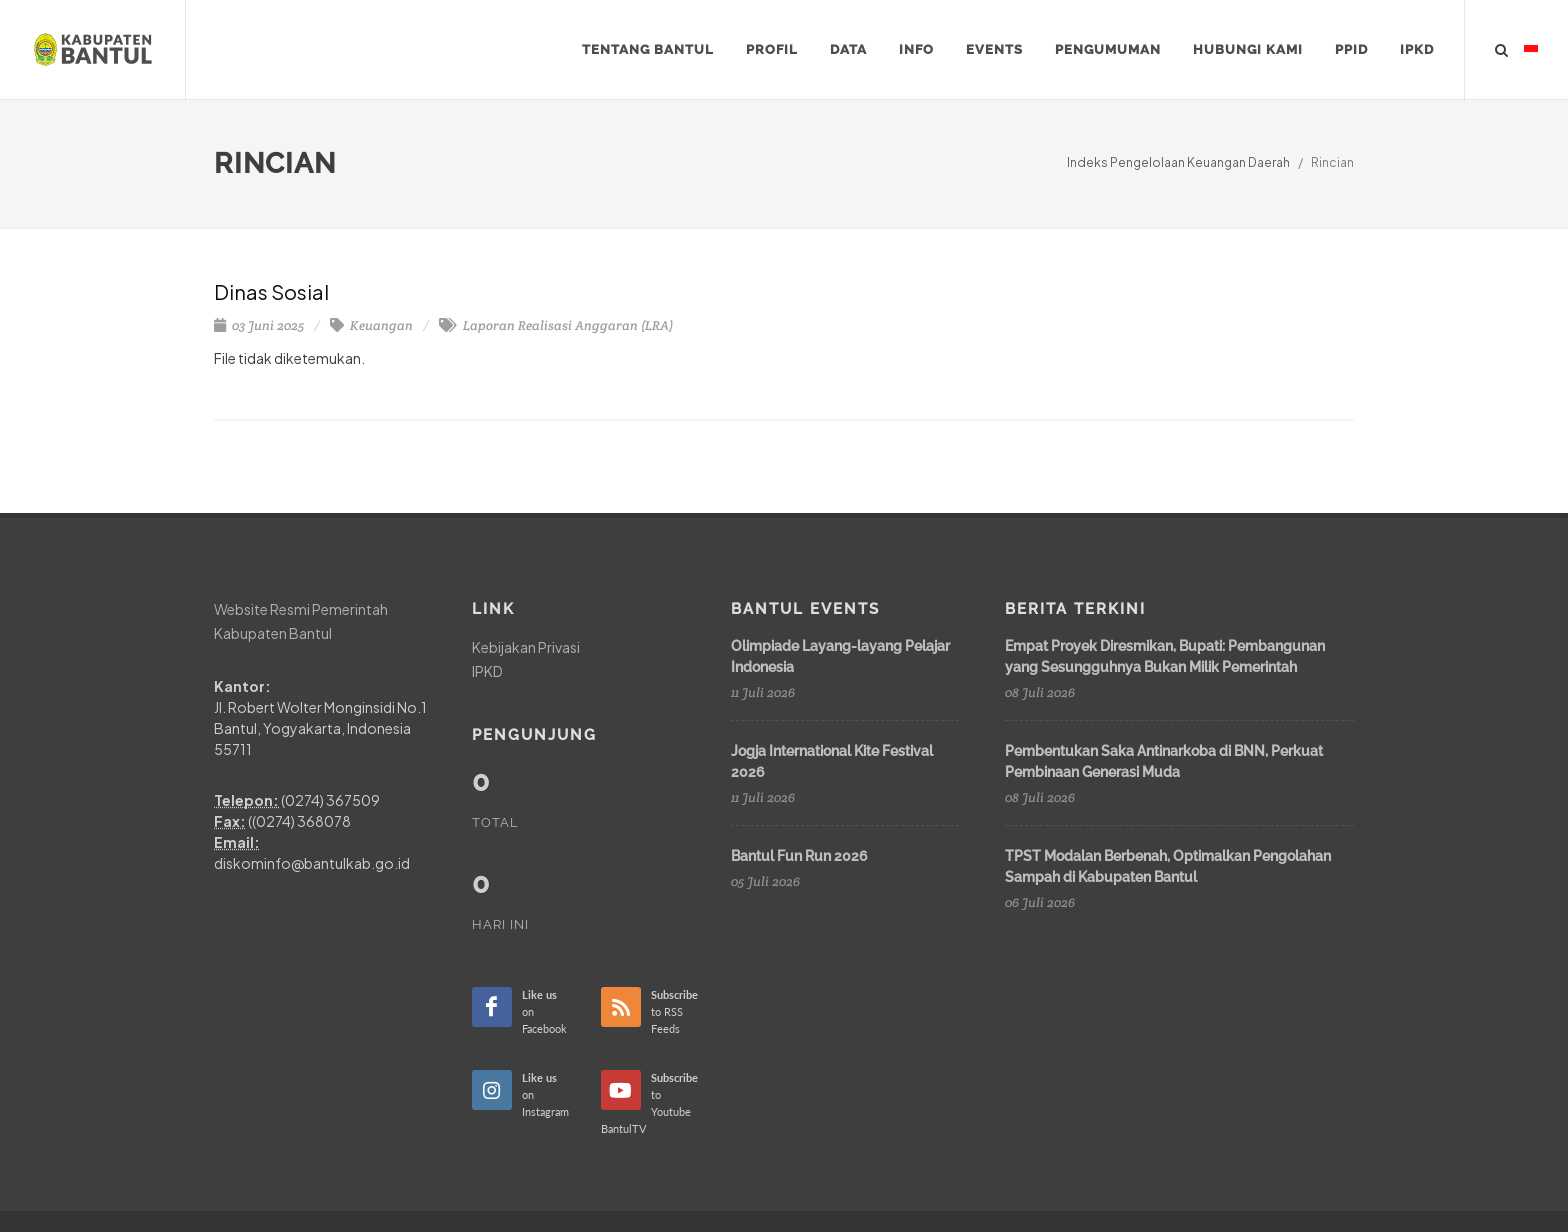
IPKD (487, 670)
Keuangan (371, 325)
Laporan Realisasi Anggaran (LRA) (556, 325)
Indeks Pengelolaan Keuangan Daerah (1178, 162)
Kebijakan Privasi (526, 647)
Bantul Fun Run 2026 (799, 856)
